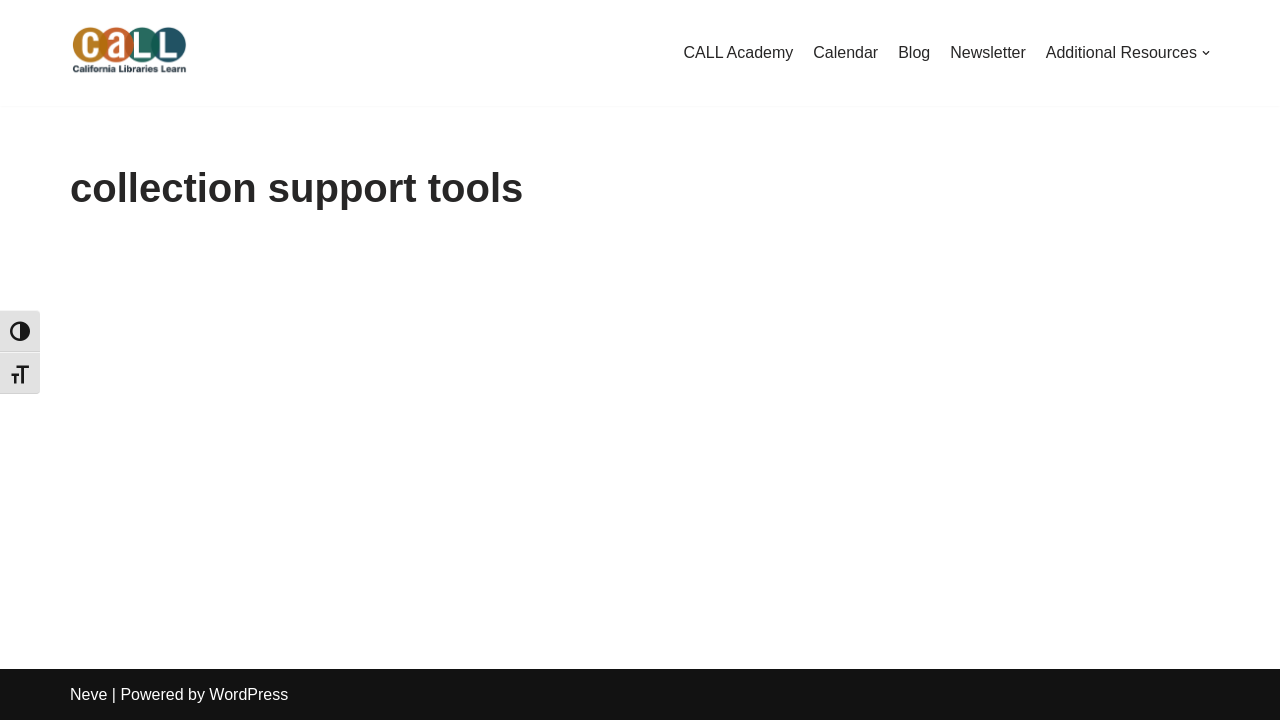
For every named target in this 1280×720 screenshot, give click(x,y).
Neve (88, 694)
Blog (914, 52)
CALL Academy (739, 52)
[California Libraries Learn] (130, 53)
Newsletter (988, 52)
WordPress (248, 694)
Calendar (845, 52)
